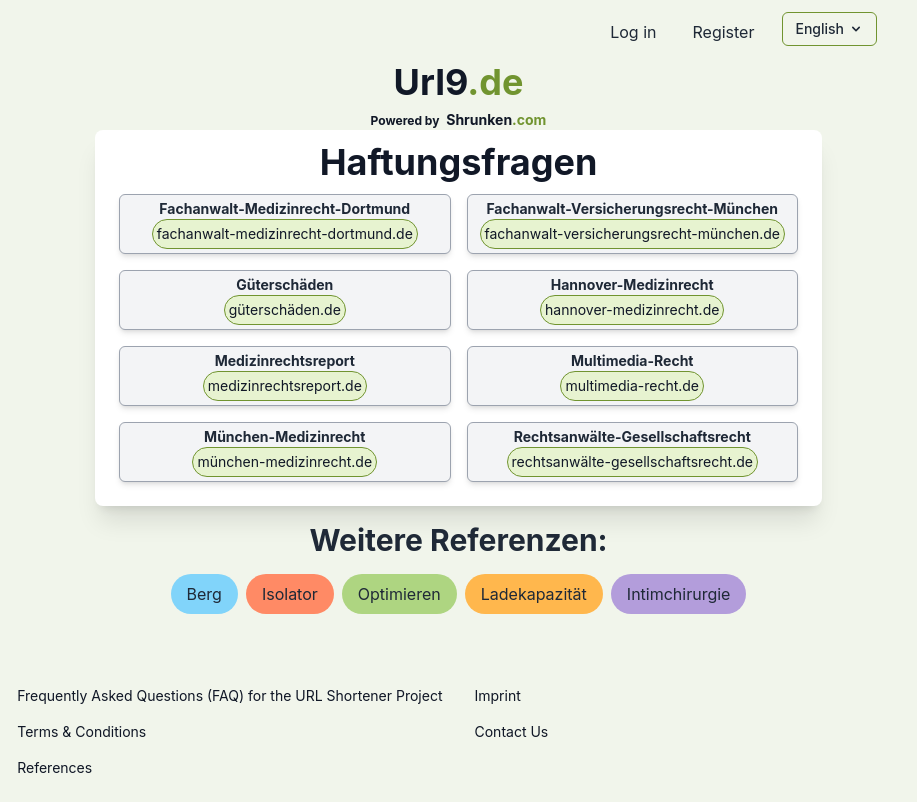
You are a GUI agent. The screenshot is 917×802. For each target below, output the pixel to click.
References (54, 767)
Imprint (498, 695)
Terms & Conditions (81, 731)
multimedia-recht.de (632, 385)
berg (204, 594)
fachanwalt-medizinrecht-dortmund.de (285, 233)
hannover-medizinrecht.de (632, 309)
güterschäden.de (285, 309)
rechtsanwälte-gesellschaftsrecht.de (632, 461)
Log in (633, 32)
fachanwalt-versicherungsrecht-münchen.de (632, 233)
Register (723, 32)
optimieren (399, 594)
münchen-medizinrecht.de (284, 461)
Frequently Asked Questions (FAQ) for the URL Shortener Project (229, 695)
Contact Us (512, 731)
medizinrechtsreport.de (285, 385)
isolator (290, 594)
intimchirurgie (679, 594)
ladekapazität (534, 594)
